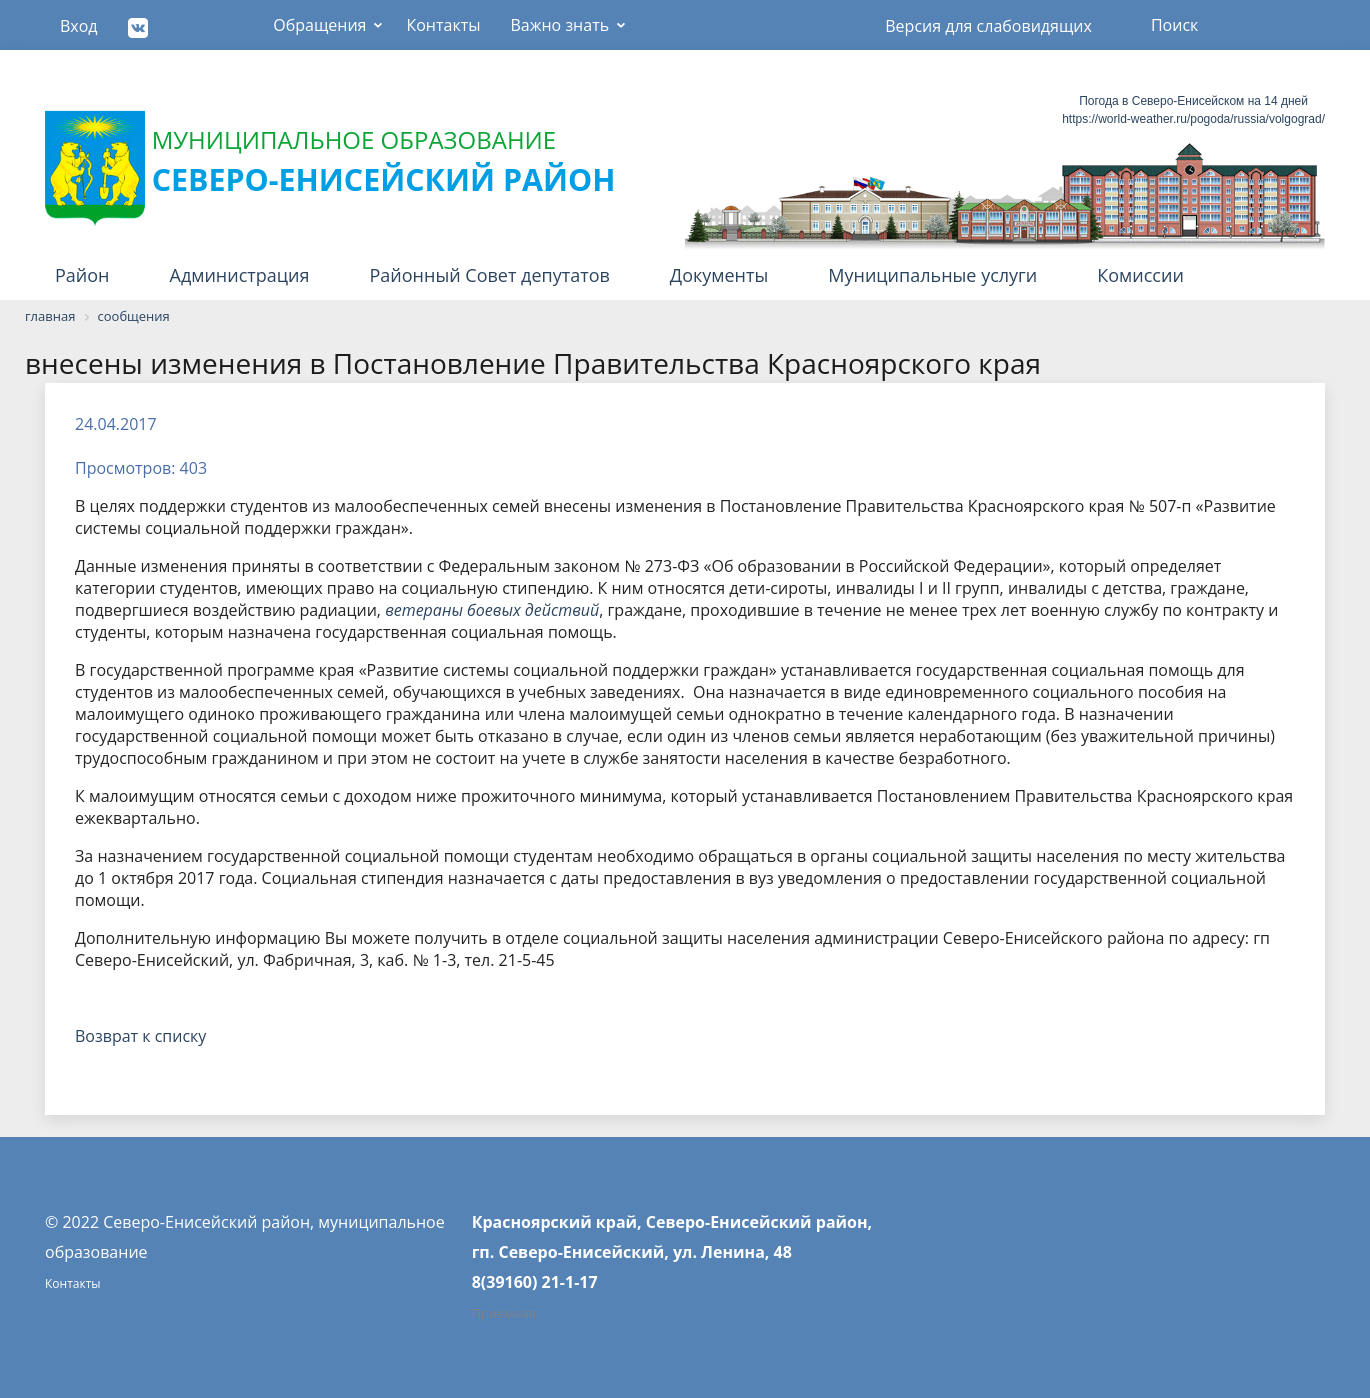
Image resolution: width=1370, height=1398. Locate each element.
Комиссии (1140, 275)
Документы (719, 275)
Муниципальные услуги (932, 275)
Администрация (240, 275)
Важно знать (559, 25)
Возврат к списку (140, 1036)
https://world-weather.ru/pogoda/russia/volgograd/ (1193, 119)
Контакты (443, 25)
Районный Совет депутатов (490, 275)
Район (82, 275)
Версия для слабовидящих (988, 26)
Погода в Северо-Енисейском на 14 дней (1193, 101)
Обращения (319, 25)
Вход (79, 26)
